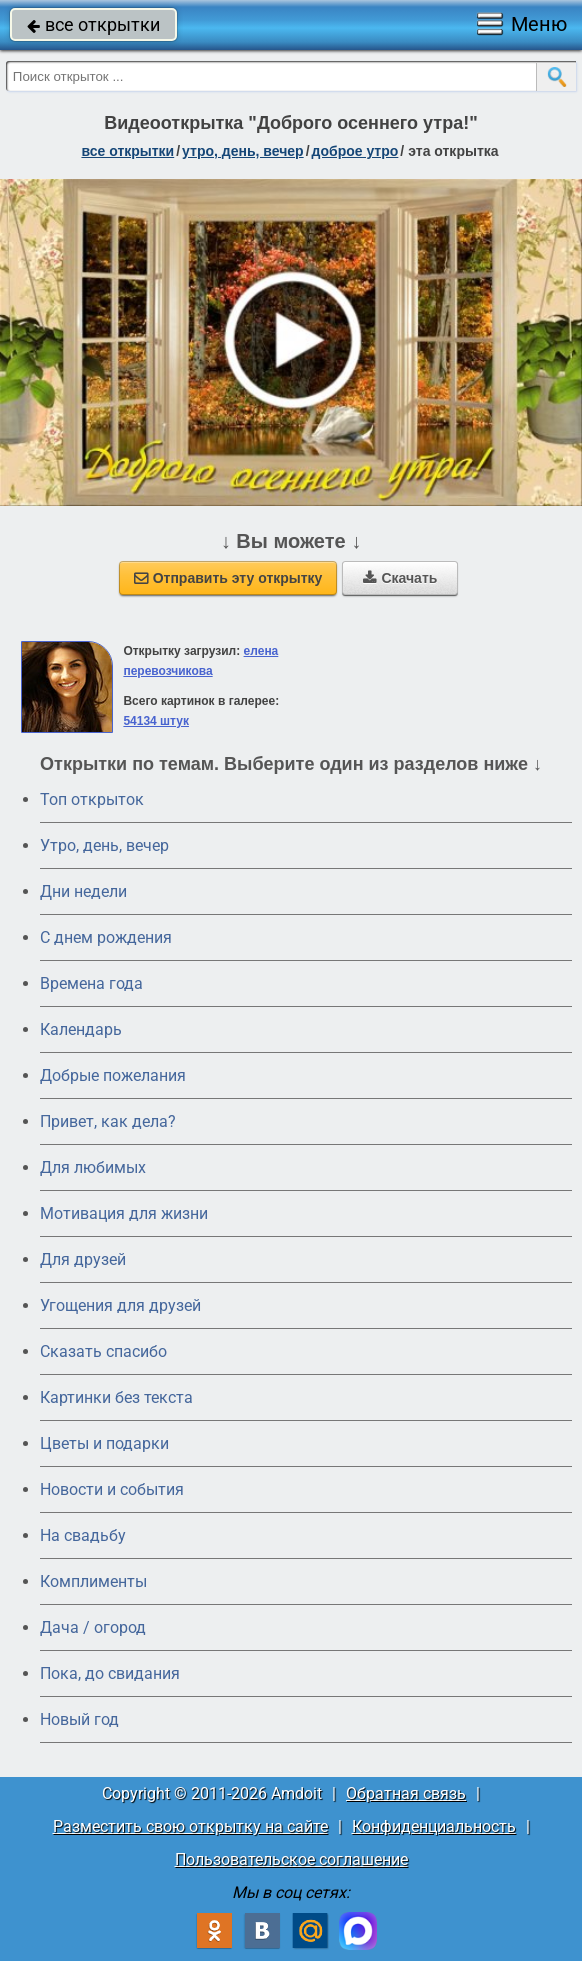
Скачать (400, 578)
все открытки (93, 24)
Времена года (91, 983)
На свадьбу (83, 1535)
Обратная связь (406, 1793)
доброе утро (355, 151)
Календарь (81, 1029)
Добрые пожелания (113, 1075)
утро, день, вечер (243, 151)
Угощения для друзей (120, 1305)
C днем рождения (106, 937)
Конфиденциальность (434, 1826)
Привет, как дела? (108, 1121)
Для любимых (93, 1167)
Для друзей (83, 1259)
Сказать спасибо (103, 1351)
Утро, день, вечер (104, 845)
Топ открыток (92, 799)
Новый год (79, 1719)
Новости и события (112, 1489)
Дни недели (83, 891)
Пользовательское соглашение (291, 1859)
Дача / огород (93, 1627)
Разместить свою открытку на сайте (190, 1826)
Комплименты (93, 1581)
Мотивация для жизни (124, 1213)
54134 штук (156, 721)
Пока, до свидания (110, 1673)
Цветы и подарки (104, 1443)
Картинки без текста (116, 1397)
